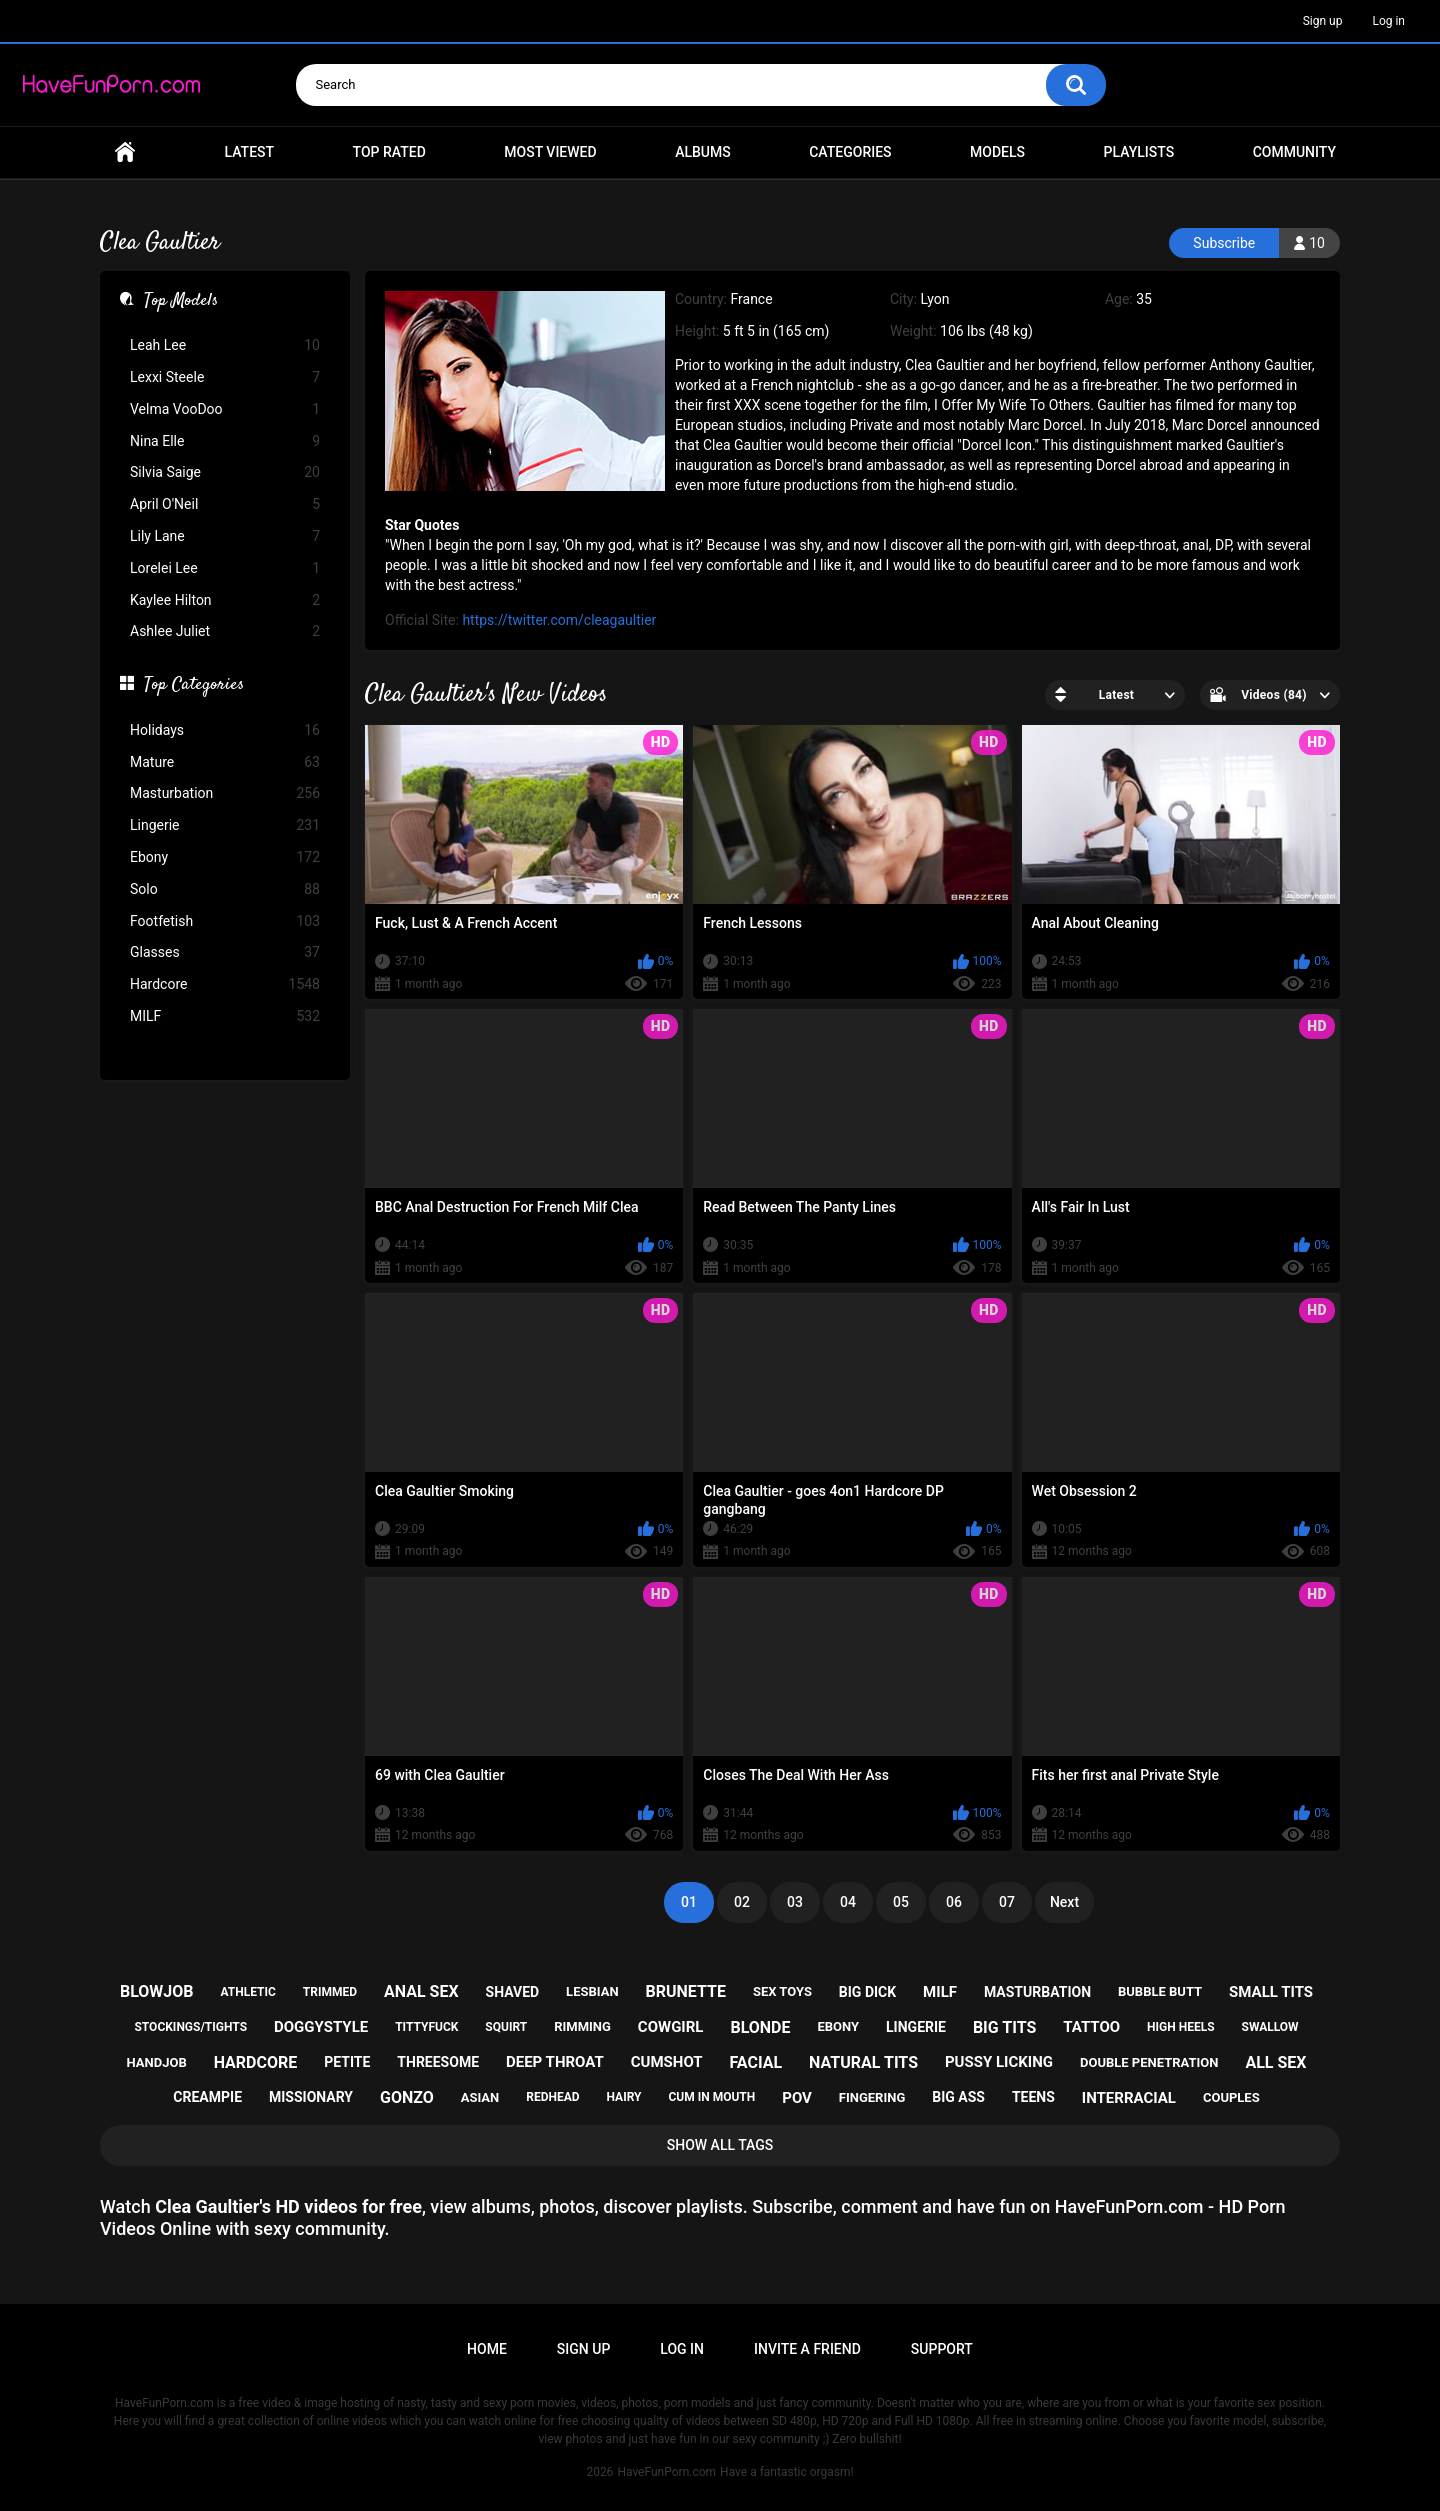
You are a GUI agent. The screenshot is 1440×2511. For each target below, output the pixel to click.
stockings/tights (190, 2027)
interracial (1129, 2098)
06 (954, 1902)
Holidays (225, 730)
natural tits (863, 2062)
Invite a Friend (807, 2349)
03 (795, 1902)
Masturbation (225, 793)
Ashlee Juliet (225, 631)
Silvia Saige (225, 472)
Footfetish (225, 921)
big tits (1004, 2027)
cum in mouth (711, 2097)
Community (1294, 152)
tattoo (1091, 2027)
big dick (867, 1992)
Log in (1388, 21)
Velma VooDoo (225, 409)
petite (347, 2062)
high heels (1180, 2027)
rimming (582, 2026)
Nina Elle (225, 441)
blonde (760, 2027)
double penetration (1149, 2062)
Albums (703, 152)
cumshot (667, 2062)
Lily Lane (225, 536)
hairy (624, 2097)
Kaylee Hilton (225, 600)
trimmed (330, 1992)
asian (480, 2097)
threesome (438, 2062)
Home (125, 152)
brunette (686, 1991)
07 (1007, 1902)
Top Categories (194, 686)
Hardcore (225, 984)
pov (797, 2098)
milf (940, 1992)
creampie (207, 2097)
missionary (311, 2097)
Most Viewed (550, 152)
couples (1231, 2097)
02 (742, 1902)
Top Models (181, 302)
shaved (513, 1992)
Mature (225, 762)
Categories (850, 152)
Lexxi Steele (225, 377)
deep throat (555, 2062)
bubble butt (1160, 1991)
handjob (157, 2062)
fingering (872, 2097)
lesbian (592, 1991)
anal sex (421, 1991)
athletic (247, 1992)
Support (942, 2349)
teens (1033, 2097)
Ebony (225, 857)
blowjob (157, 1991)
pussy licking (999, 2062)
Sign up (1323, 21)
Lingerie (225, 825)
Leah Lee (225, 345)
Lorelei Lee (225, 568)
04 (848, 1902)
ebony (838, 2026)
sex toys (782, 1991)
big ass (958, 2097)
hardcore (256, 2062)
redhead (552, 2097)
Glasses (225, 952)
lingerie (916, 2027)
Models (997, 152)
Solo (225, 889)
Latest (250, 152)
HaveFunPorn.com (666, 2472)
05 (901, 1902)
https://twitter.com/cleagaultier (559, 620)
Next (1064, 1902)
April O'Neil (225, 504)
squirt (506, 2027)
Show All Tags (720, 2145)
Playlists (1139, 152)
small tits (1271, 1992)
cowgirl (671, 2027)
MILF (225, 1016)
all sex (1275, 2062)
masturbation (1037, 1992)
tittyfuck (426, 2027)
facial (755, 2062)
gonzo (407, 2097)
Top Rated (389, 152)
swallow (1270, 2027)
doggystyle (321, 2027)
